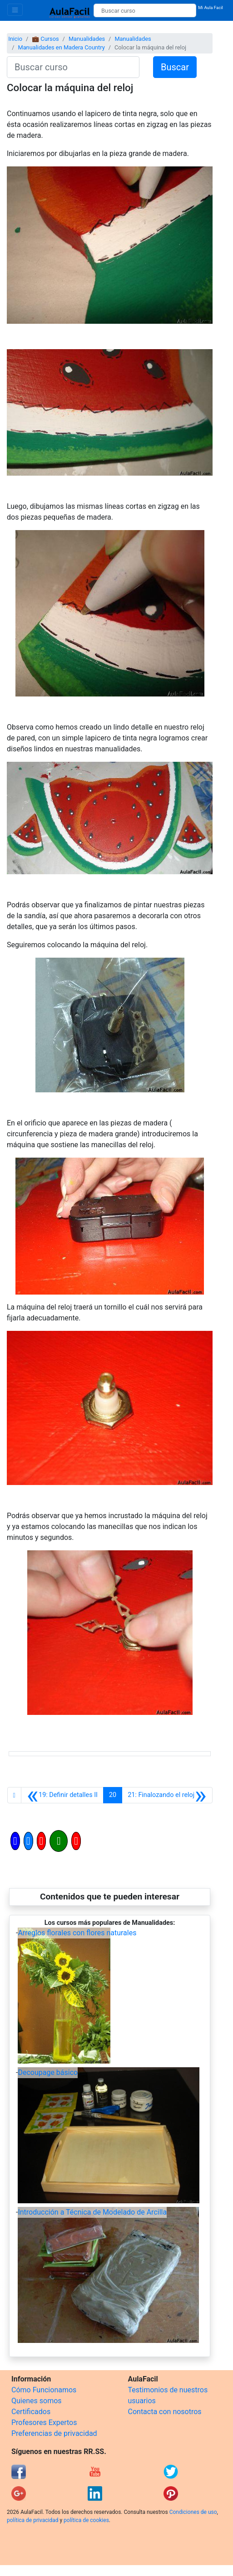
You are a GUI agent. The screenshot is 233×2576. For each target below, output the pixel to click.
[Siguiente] (167, 1795)
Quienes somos (36, 2400)
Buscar (175, 67)
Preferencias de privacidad (54, 2433)
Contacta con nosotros (165, 2411)
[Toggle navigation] (15, 10)
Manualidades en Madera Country (61, 47)
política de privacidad (32, 2520)
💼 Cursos (45, 38)
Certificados (30, 2411)
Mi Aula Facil (210, 7)
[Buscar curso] (145, 10)
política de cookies (86, 2520)
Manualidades (87, 38)
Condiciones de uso (193, 2512)
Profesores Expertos (44, 2422)
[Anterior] (62, 1795)
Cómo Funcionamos (43, 2390)
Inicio (15, 38)
